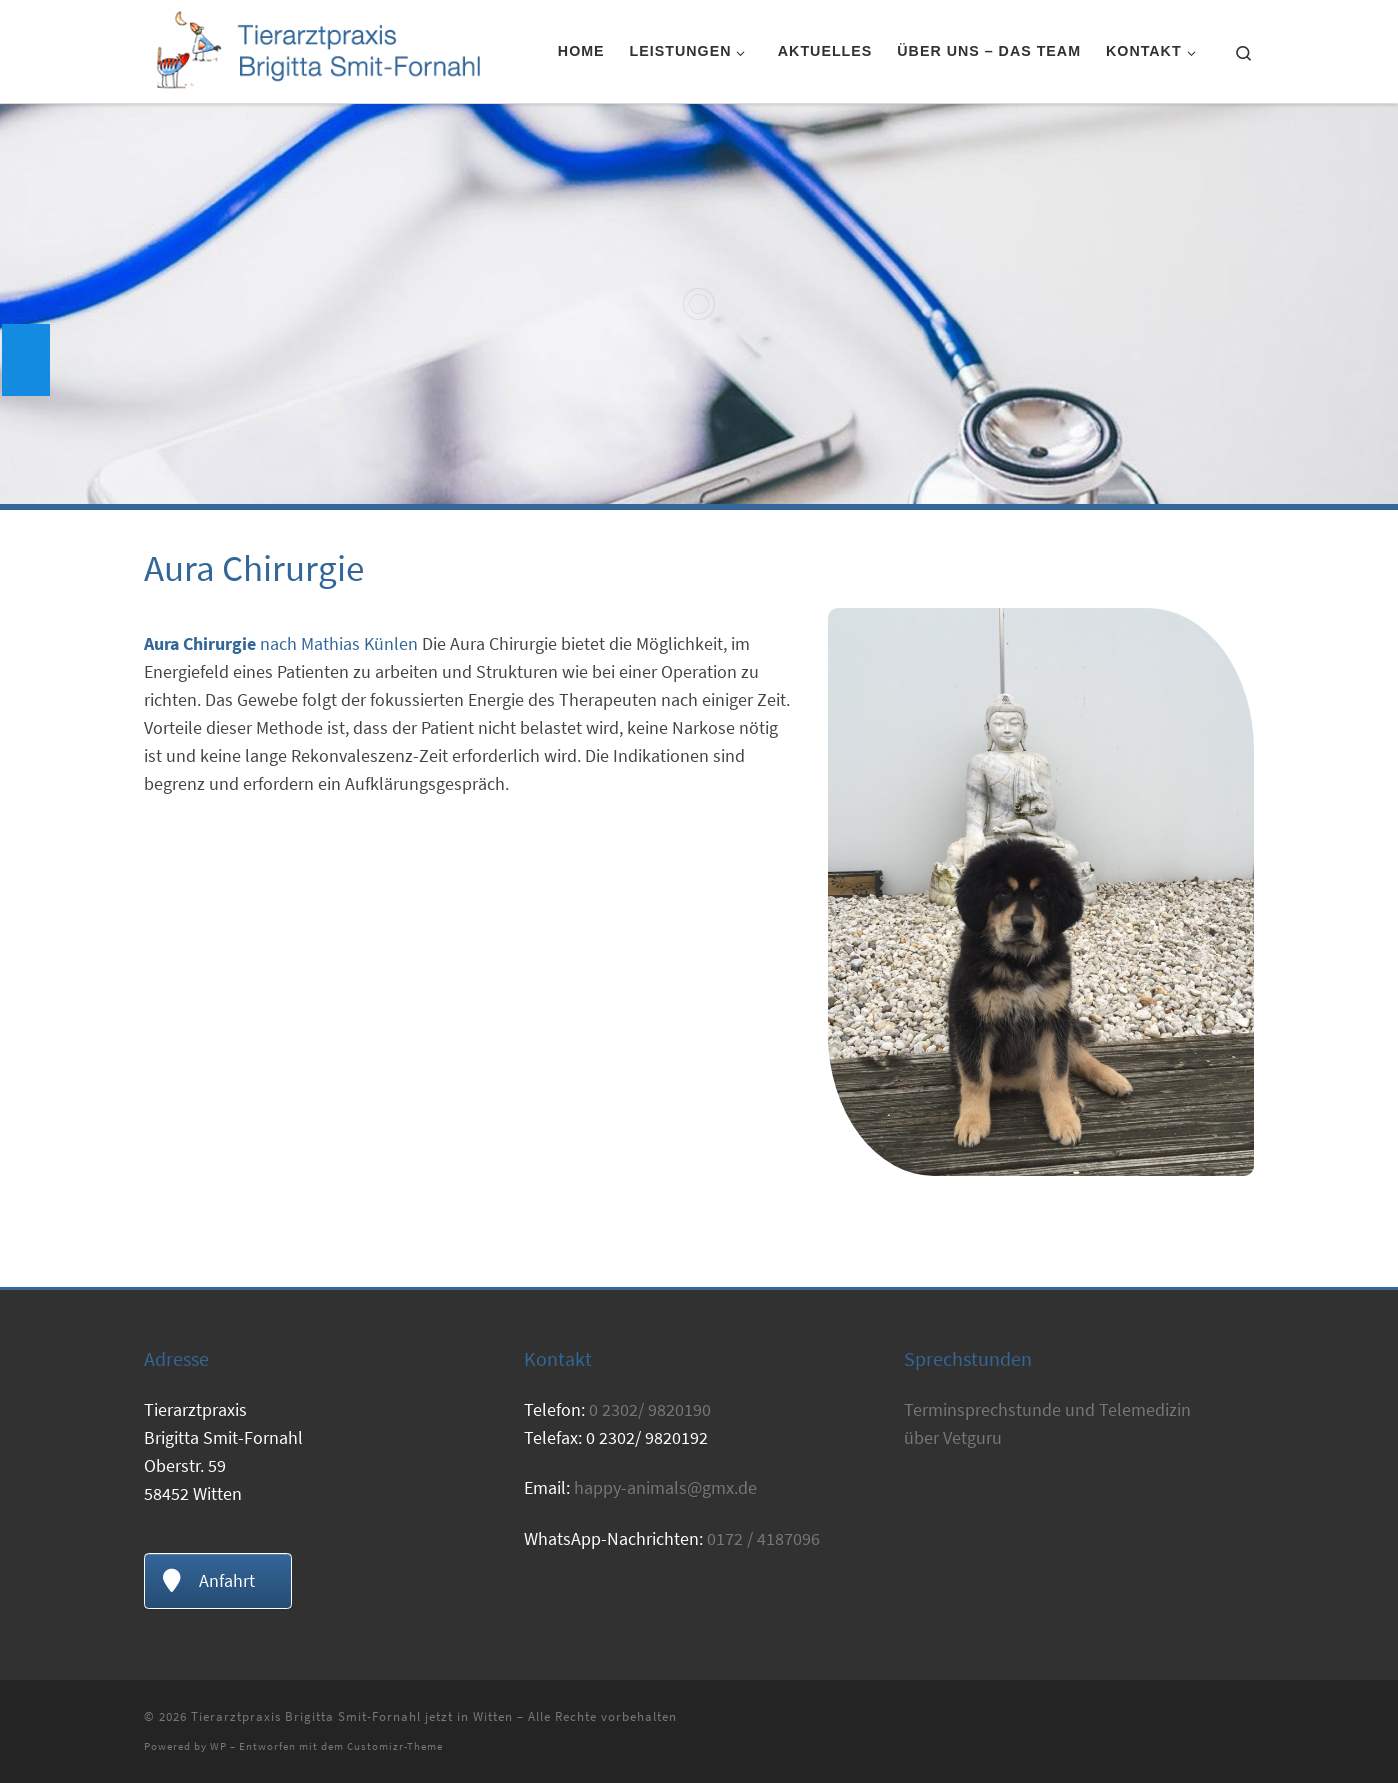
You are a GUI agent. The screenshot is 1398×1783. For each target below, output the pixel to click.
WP (218, 1746)
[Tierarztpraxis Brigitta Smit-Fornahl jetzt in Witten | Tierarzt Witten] (317, 48)
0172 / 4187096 (763, 1538)
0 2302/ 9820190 (650, 1409)
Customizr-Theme (395, 1746)
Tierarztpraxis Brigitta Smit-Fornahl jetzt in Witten (352, 1716)
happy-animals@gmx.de (665, 1487)
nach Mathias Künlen (281, 643)
